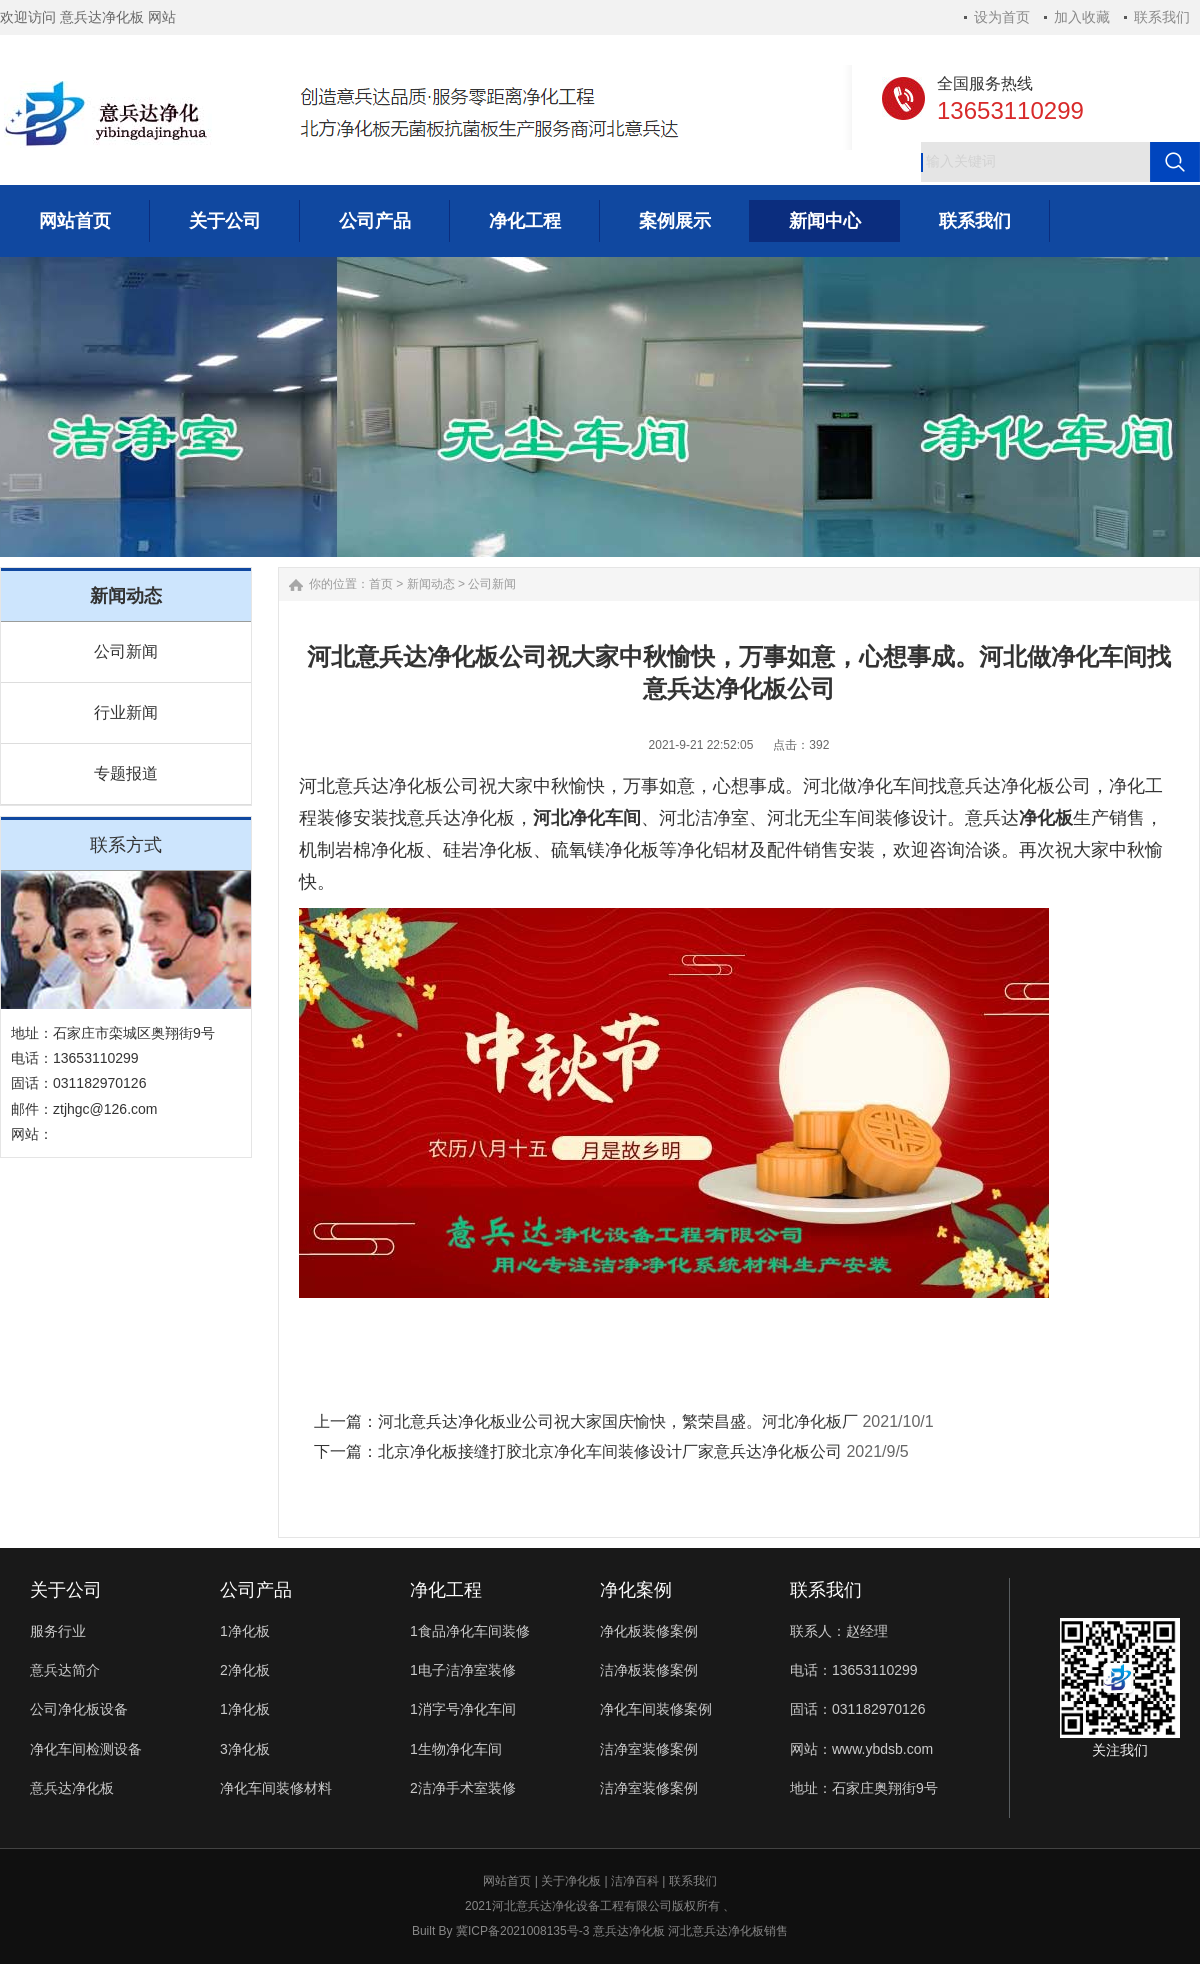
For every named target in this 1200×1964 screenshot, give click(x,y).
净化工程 (446, 1590)
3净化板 (245, 1749)
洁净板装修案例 (649, 1670)
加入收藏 (1082, 17)
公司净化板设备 (79, 1709)
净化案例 (636, 1590)
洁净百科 (635, 1881)
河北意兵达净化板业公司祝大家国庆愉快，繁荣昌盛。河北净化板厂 (618, 1421)
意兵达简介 (65, 1670)
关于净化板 (571, 1881)
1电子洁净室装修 (463, 1670)
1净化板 (245, 1631)
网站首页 (507, 1881)
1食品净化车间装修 (470, 1631)
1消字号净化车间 (463, 1709)
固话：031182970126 (857, 1709)
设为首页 (1002, 17)
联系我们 (1162, 17)
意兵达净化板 (72, 1788)
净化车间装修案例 (656, 1709)
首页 (381, 584)
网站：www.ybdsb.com (861, 1749)
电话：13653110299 (854, 1670)
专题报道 (126, 773)
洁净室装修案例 (649, 1749)
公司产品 (256, 1590)
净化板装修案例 (649, 1631)
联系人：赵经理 (839, 1631)
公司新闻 (126, 651)
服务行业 (58, 1631)
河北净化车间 (587, 818)
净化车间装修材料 (276, 1788)
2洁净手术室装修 (463, 1788)
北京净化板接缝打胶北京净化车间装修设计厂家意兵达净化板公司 (610, 1451)
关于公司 (66, 1590)
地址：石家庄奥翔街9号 (864, 1788)
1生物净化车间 (456, 1749)
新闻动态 (431, 584)
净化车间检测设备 (86, 1749)
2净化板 (245, 1670)
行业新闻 (126, 712)
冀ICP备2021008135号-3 (522, 1931)
